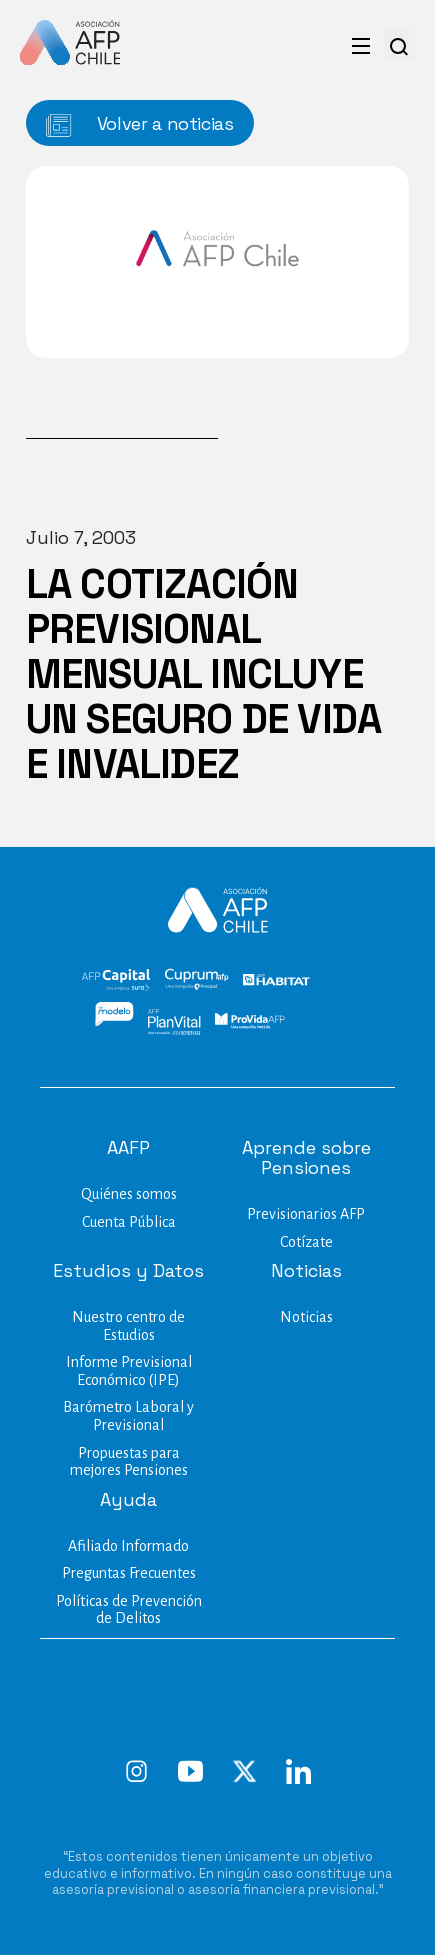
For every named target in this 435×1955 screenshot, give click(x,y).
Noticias (306, 1317)
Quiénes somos (129, 1194)
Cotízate (306, 1242)
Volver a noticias (140, 124)
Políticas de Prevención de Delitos (129, 1610)
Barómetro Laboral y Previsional (128, 1416)
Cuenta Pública (129, 1222)
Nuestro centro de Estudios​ (128, 1326)
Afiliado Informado (128, 1546)
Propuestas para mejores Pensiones (129, 1462)
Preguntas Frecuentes (129, 1573)
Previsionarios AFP (306, 1214)
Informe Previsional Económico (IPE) (129, 1371)
